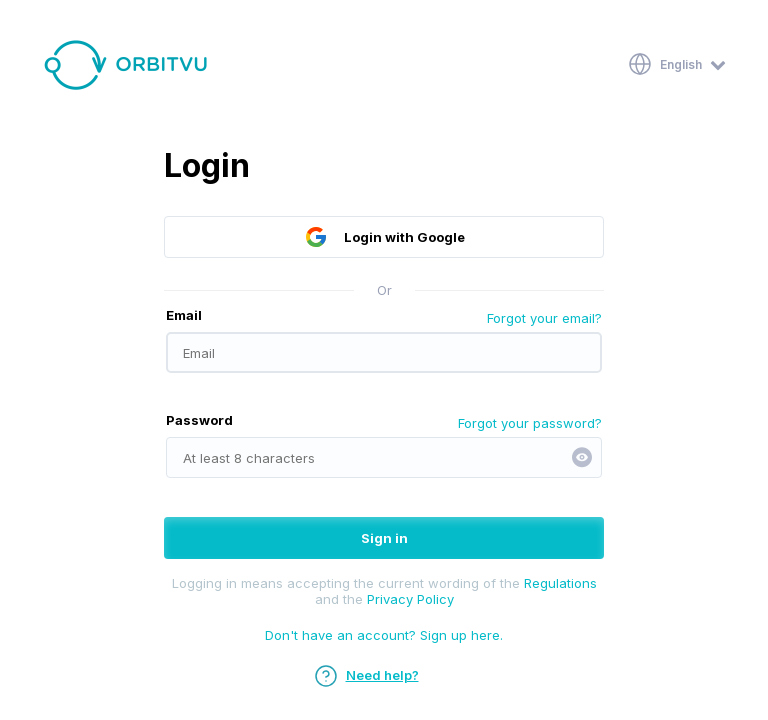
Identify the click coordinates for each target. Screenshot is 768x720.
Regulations (560, 583)
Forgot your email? (544, 318)
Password (199, 420)
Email (184, 315)
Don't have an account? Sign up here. (384, 635)
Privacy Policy (410, 599)
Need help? (366, 675)
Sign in (384, 538)
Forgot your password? (530, 423)
